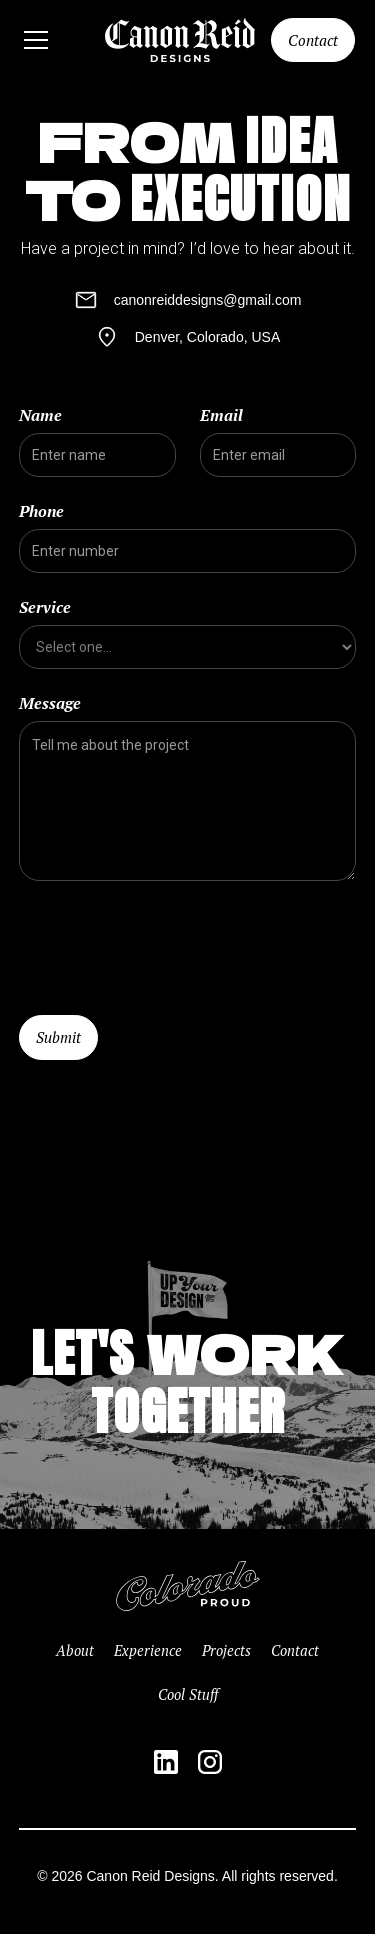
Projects (226, 1650)
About (75, 1650)
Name (40, 415)
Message (50, 703)
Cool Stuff (188, 1694)
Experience (148, 1650)
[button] (51, 40)
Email (221, 415)
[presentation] (171, 944)
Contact (313, 40)
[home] (180, 40)
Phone (41, 511)
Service (45, 607)
